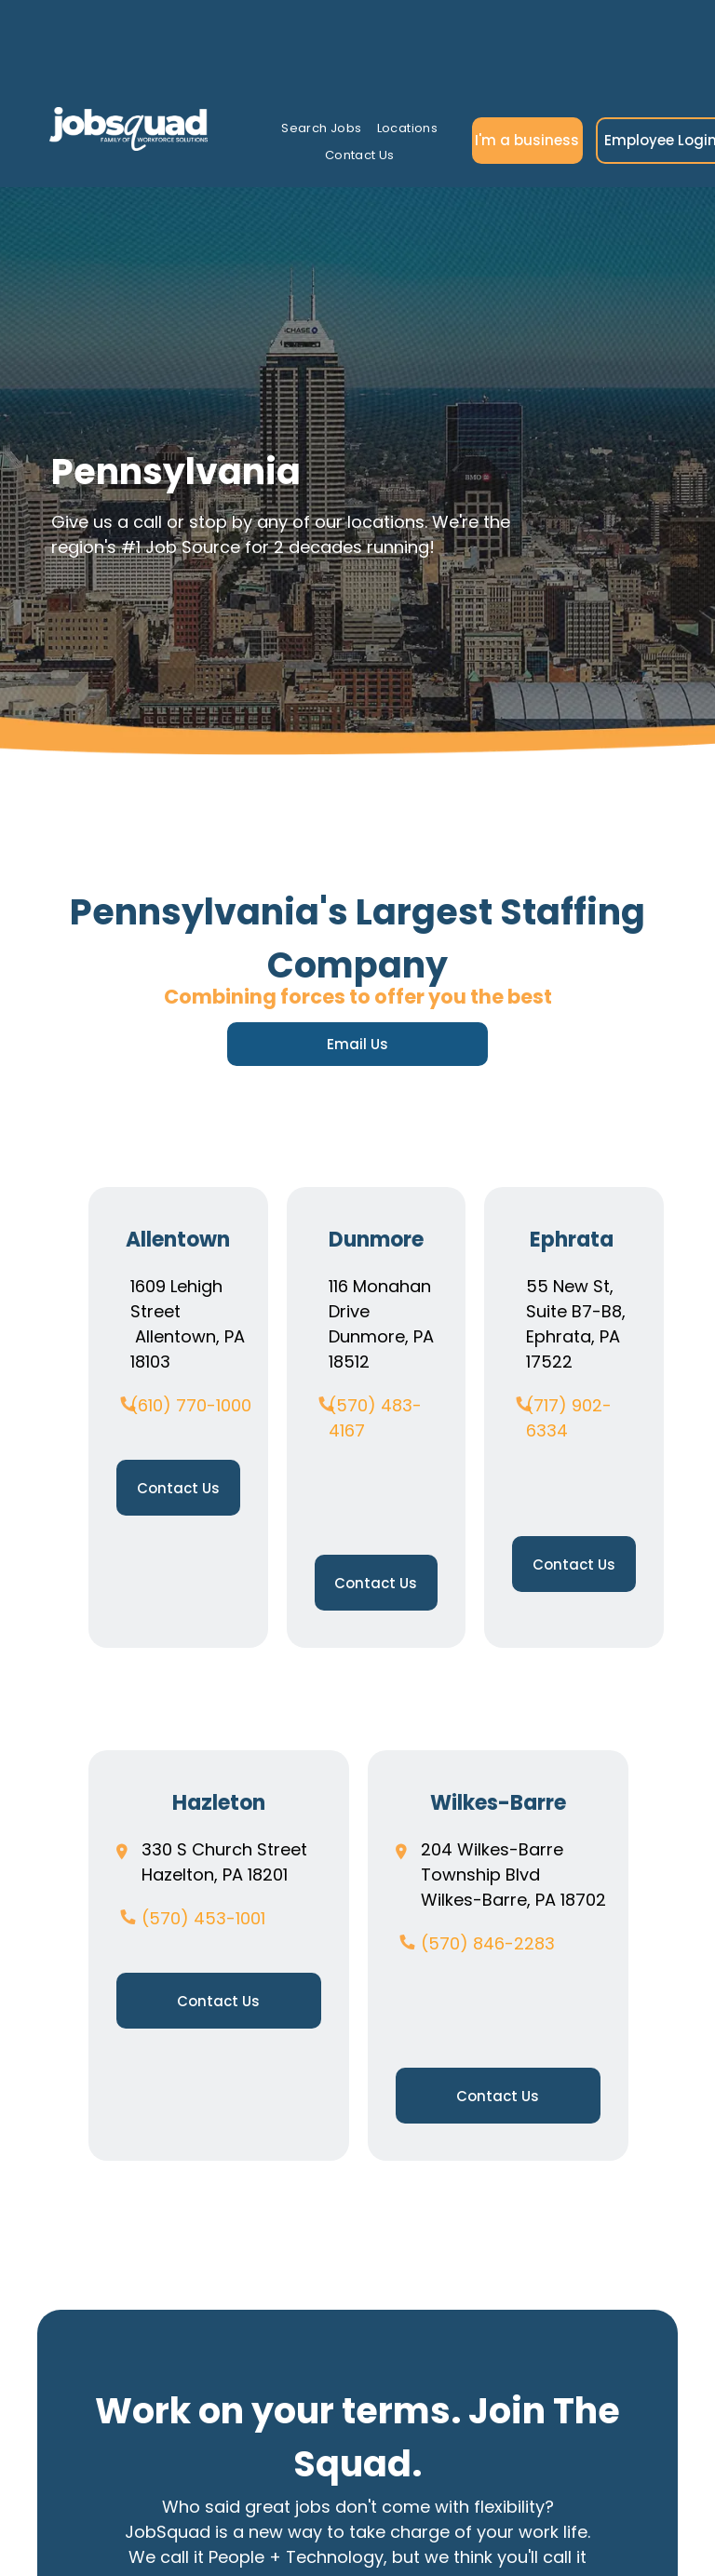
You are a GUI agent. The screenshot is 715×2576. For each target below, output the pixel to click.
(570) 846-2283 (488, 1943)
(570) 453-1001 (203, 1918)
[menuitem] (321, 128)
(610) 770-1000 (190, 1405)
